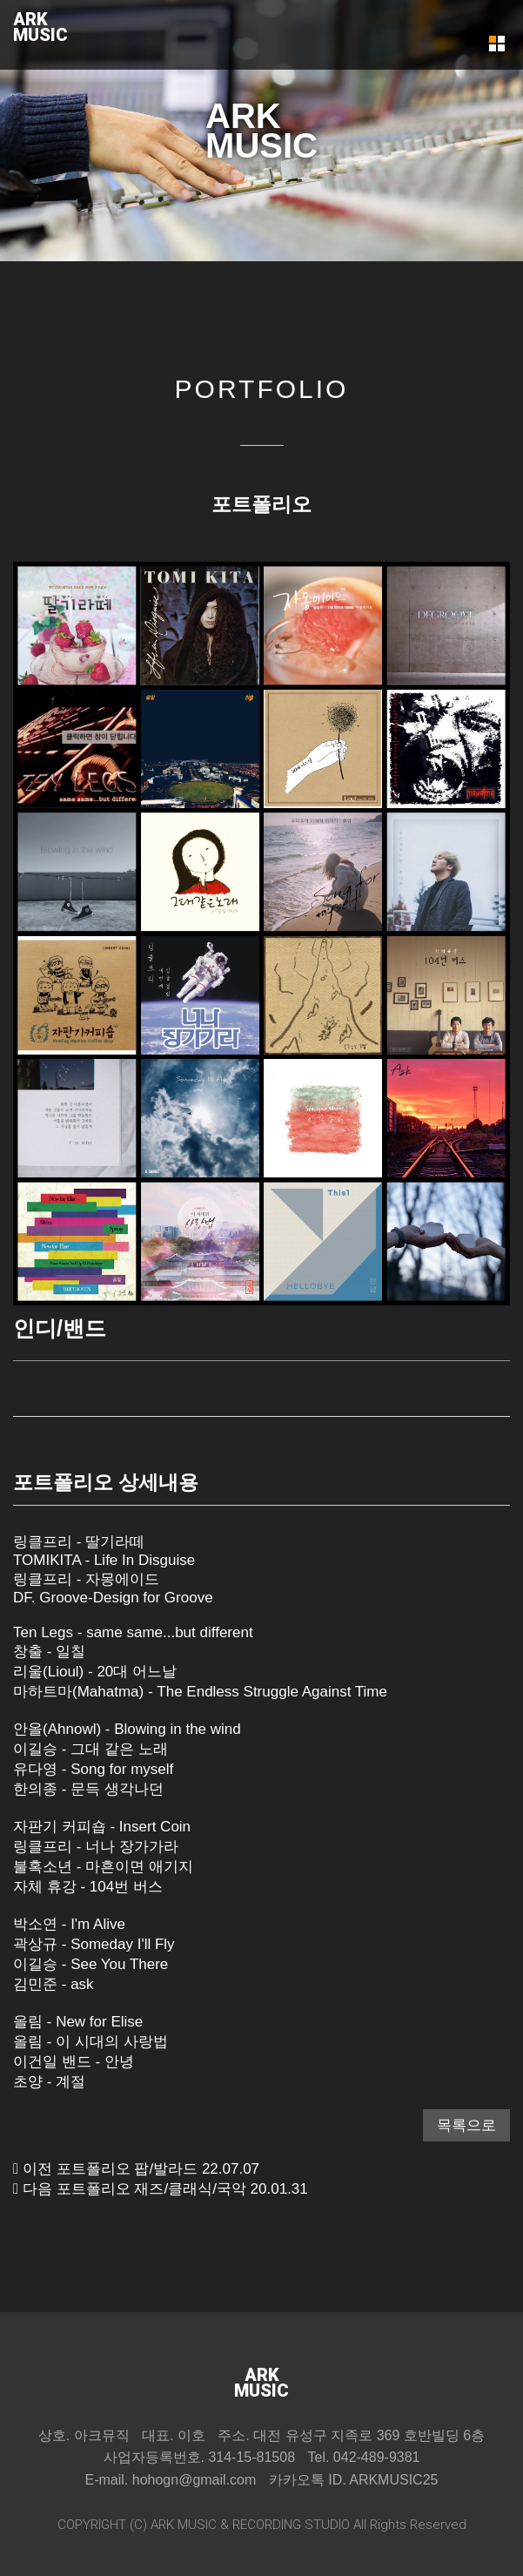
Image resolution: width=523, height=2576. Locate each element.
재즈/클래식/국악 (189, 2189)
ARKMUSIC (40, 27)
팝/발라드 (166, 2169)
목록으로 (466, 2125)
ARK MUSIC (184, 2524)
